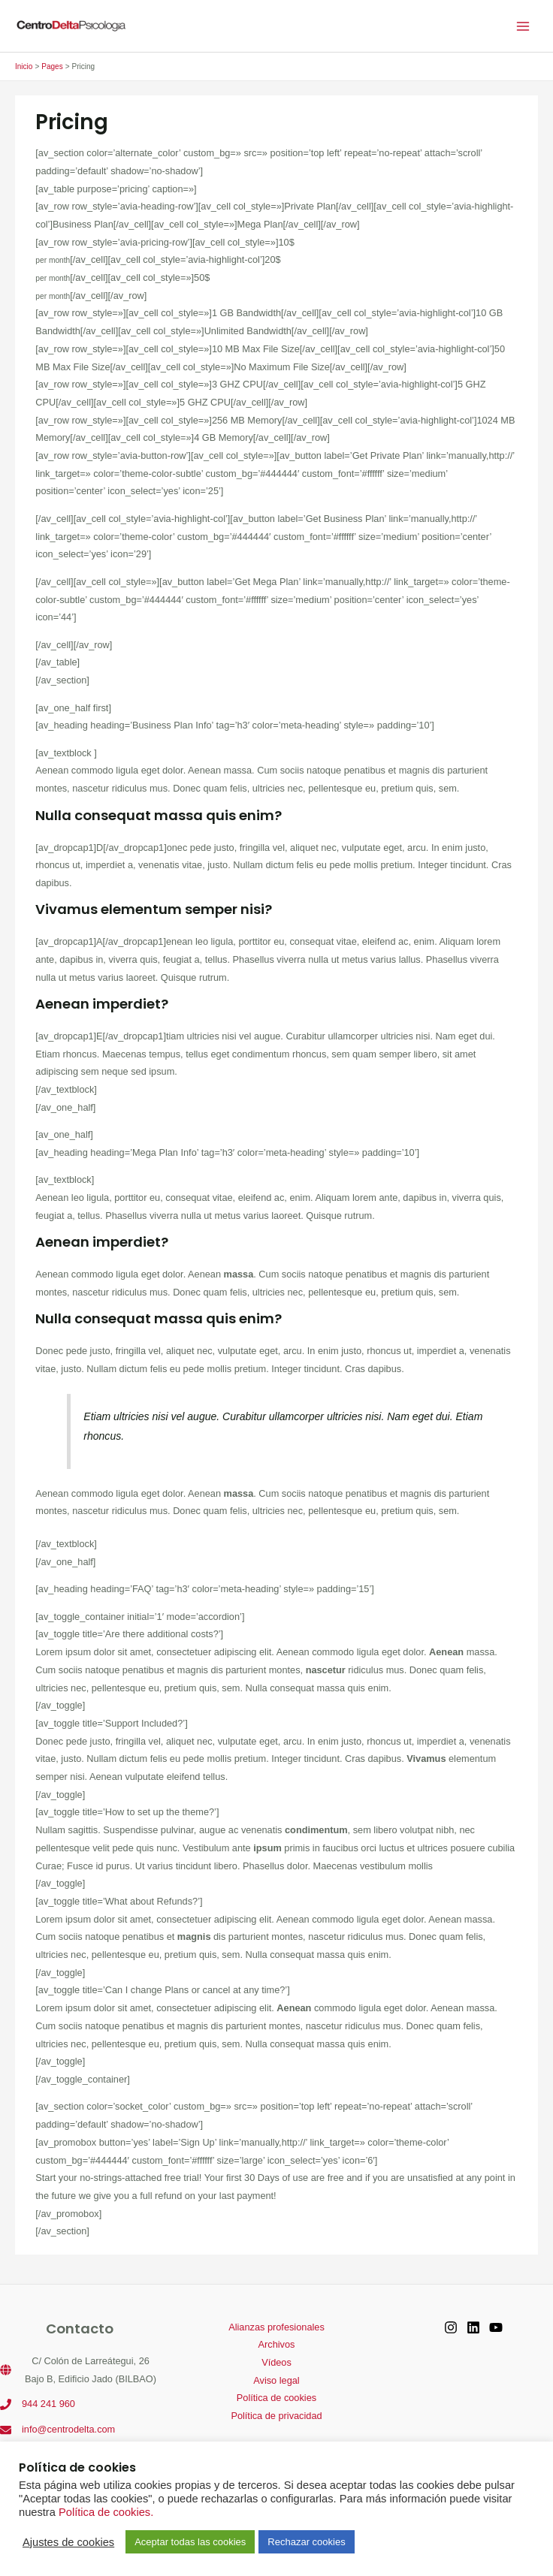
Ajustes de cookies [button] (68, 2542)
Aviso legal (276, 2380)
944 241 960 (48, 2403)
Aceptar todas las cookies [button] (190, 2541)
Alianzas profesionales (276, 2327)
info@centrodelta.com (68, 2429)
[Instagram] (451, 2327)
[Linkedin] (473, 2327)
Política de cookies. (106, 2512)
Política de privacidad (276, 2415)
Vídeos (276, 2362)
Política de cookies (276, 2397)
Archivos (276, 2344)
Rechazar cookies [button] (306, 2541)
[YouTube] (496, 2327)
